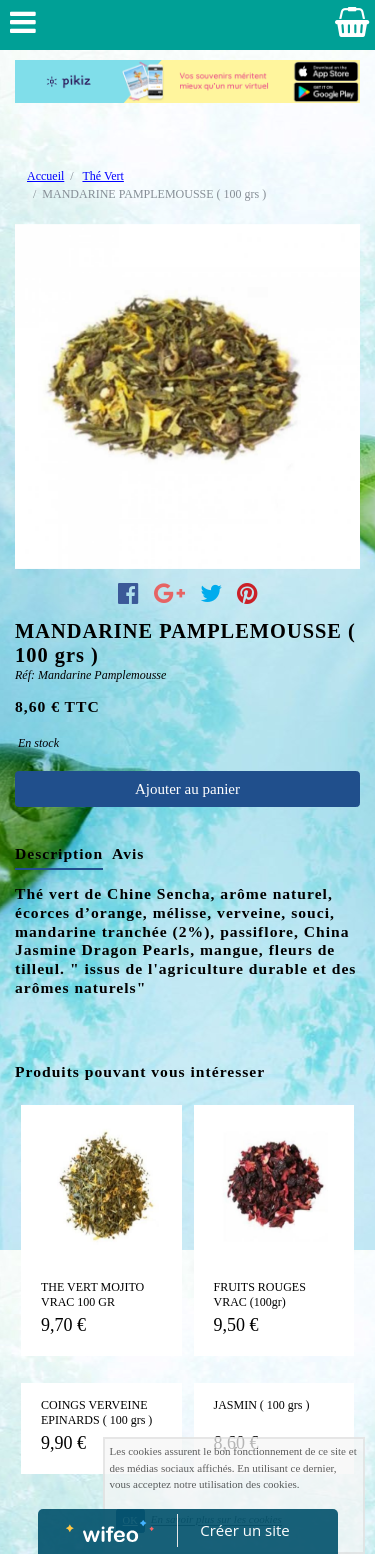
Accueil (45, 176)
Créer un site (244, 1530)
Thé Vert (102, 176)
